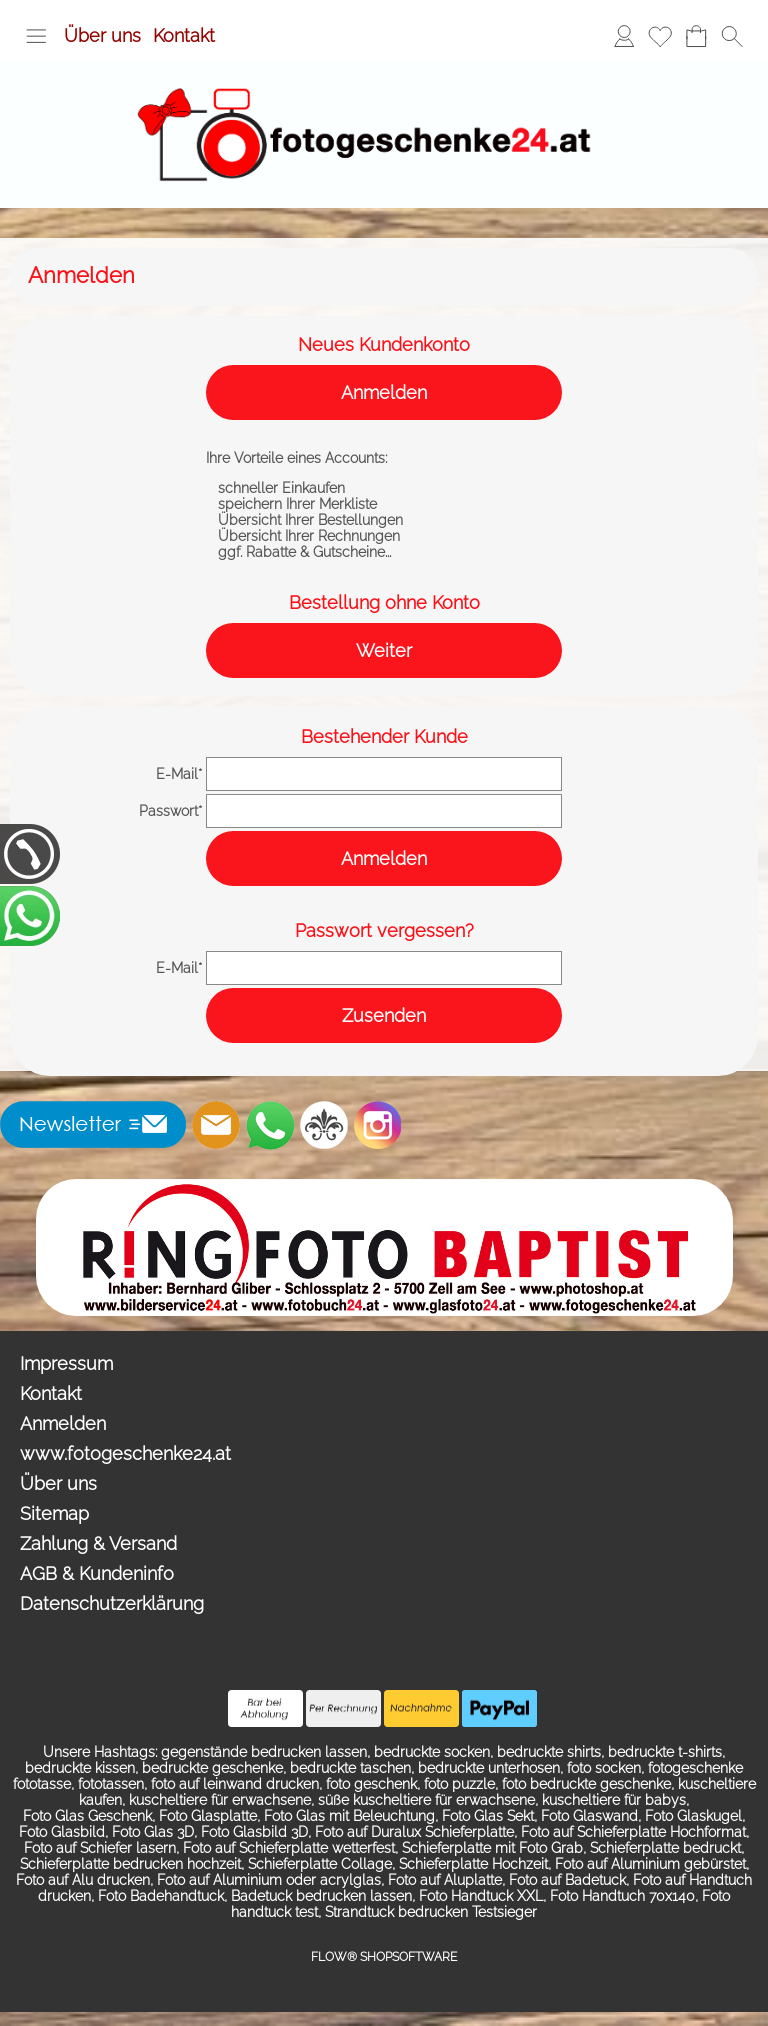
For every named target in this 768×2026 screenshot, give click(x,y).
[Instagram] (378, 1125)
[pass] (384, 811)
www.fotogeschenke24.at (125, 1453)
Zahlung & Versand (98, 1543)
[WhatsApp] (270, 1125)
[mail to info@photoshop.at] (216, 1125)
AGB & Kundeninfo (97, 1573)
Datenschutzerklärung (112, 1603)
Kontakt (184, 35)
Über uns (102, 35)
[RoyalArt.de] (324, 1125)
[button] (36, 36)
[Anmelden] (624, 36)
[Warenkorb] (696, 36)
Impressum (66, 1363)
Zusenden (384, 1015)
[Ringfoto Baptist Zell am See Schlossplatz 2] (384, 1187)
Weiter (384, 650)
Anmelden (384, 392)
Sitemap (54, 1513)
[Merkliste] (660, 36)
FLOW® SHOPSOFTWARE (384, 1957)
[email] (384, 774)
